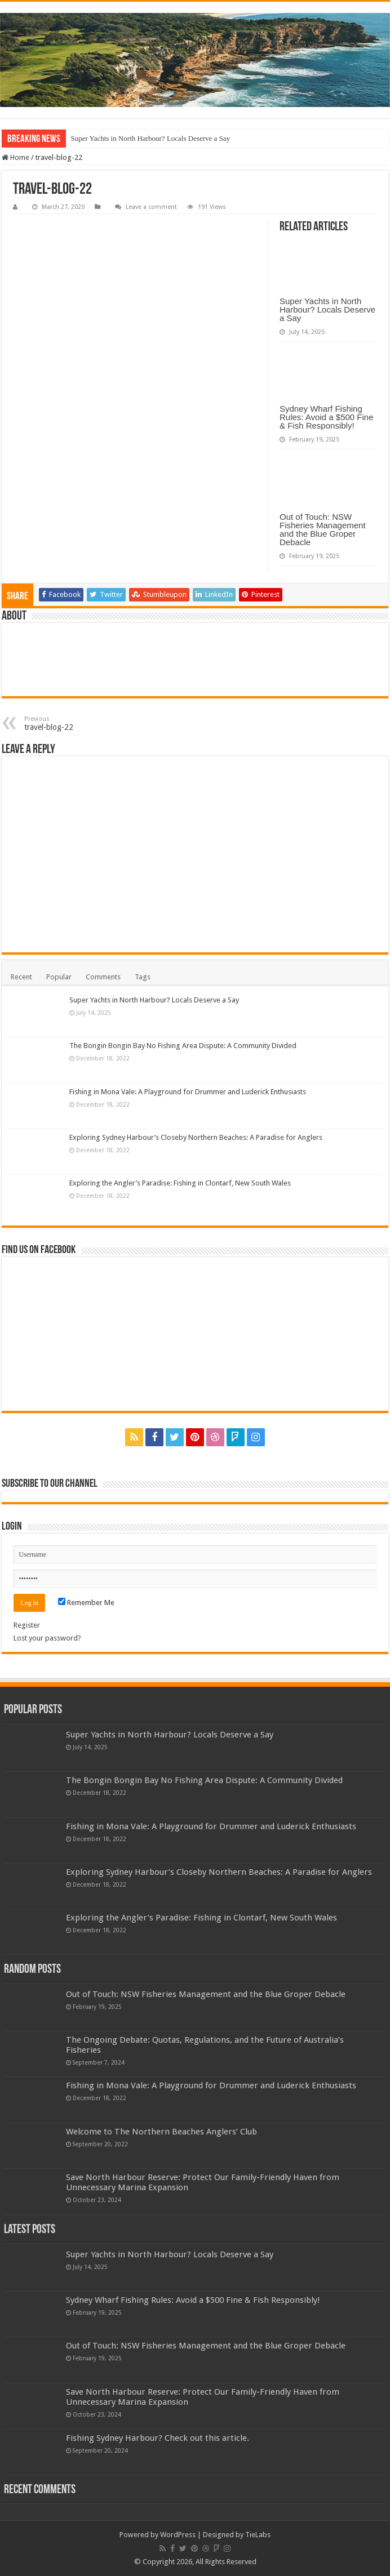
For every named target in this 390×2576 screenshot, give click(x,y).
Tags (142, 977)
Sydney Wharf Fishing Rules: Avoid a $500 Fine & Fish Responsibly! (327, 417)
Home (15, 157)
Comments (103, 977)
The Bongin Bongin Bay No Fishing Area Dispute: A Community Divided (182, 1045)
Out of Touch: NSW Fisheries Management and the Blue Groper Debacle (323, 529)
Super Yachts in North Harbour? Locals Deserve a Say (150, 138)
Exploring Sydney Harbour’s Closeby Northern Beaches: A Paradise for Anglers (195, 1137)
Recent (21, 977)
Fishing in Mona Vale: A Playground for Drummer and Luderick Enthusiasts (187, 1092)
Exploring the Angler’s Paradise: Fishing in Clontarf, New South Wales (180, 1183)
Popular (59, 977)
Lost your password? (47, 1638)
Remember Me (86, 1602)
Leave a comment (151, 207)
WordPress (178, 2534)
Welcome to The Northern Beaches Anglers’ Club (161, 2132)
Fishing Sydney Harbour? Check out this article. (157, 2438)
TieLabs (258, 2534)
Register (27, 1625)
